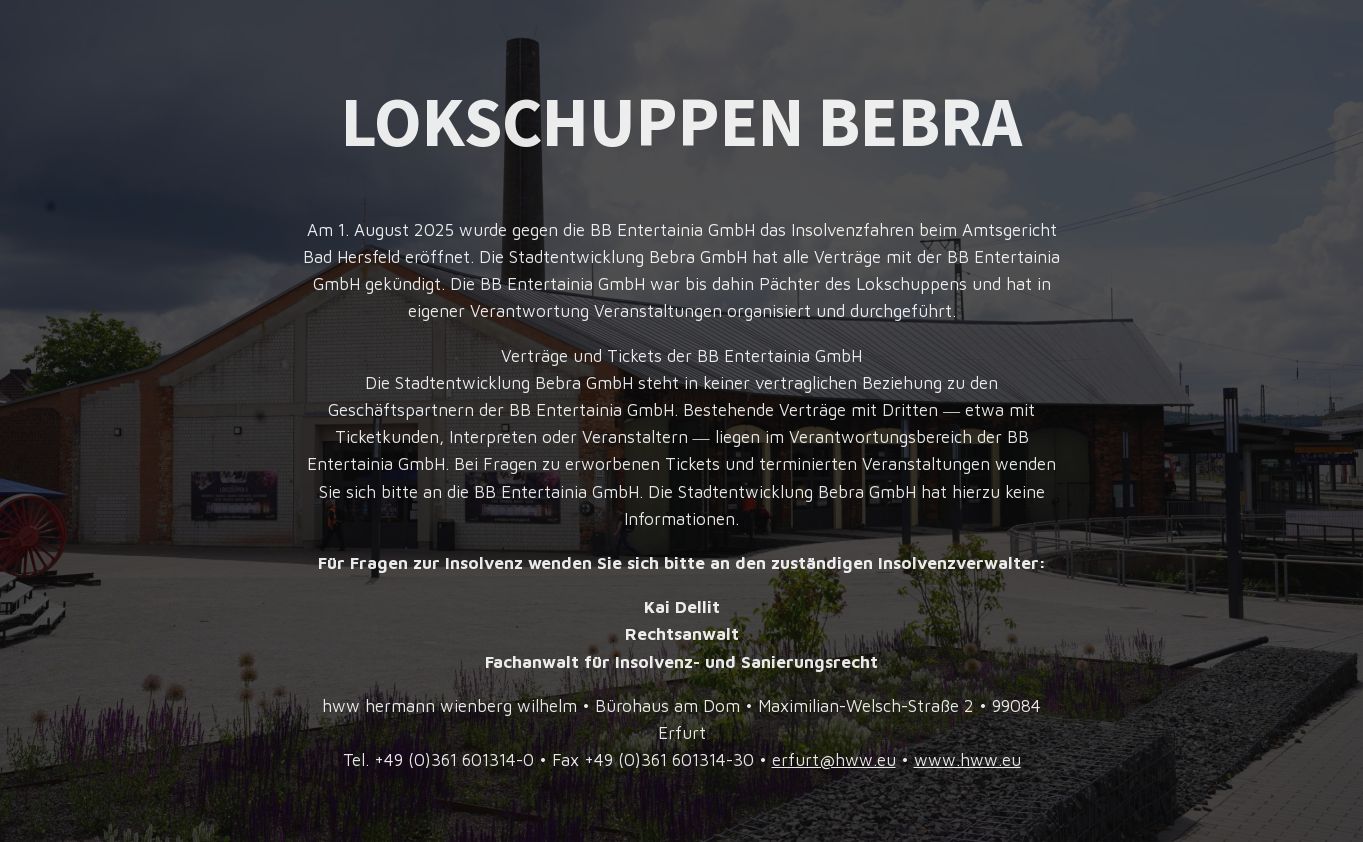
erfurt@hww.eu (834, 760)
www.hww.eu (967, 760)
